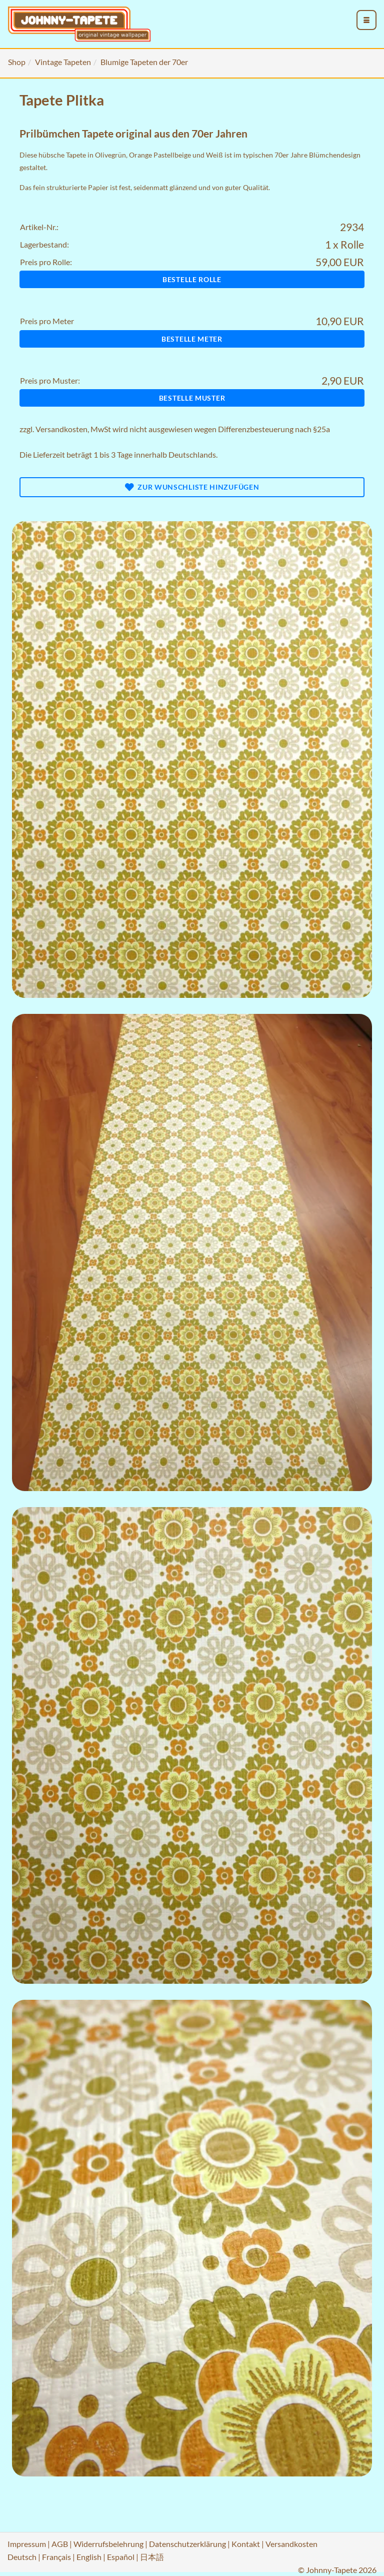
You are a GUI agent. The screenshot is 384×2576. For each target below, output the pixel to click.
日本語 (152, 2556)
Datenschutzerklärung (187, 2543)
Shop (17, 62)
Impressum (27, 2543)
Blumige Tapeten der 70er (144, 62)
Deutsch (22, 2556)
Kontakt (246, 2543)
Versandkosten (62, 429)
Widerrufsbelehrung (109, 2543)
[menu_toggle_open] (366, 20)
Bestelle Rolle (192, 279)
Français (56, 2556)
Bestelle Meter (192, 339)
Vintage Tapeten (63, 62)
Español (120, 2556)
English (89, 2556)
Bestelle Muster (192, 398)
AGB (60, 2543)
